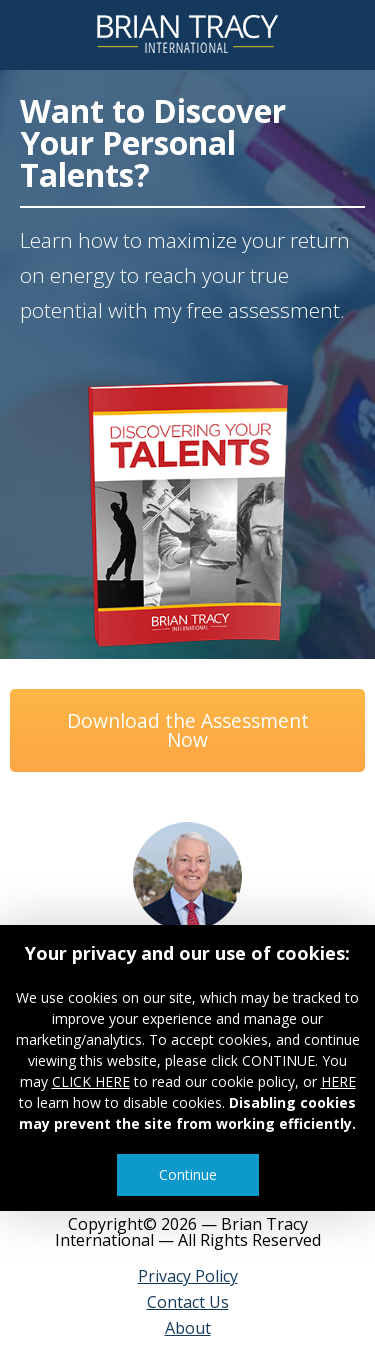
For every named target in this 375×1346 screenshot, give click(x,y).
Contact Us (188, 1302)
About (188, 1328)
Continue (188, 1174)
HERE (338, 1081)
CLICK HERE (91, 1081)
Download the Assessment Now (188, 730)
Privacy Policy (188, 1276)
